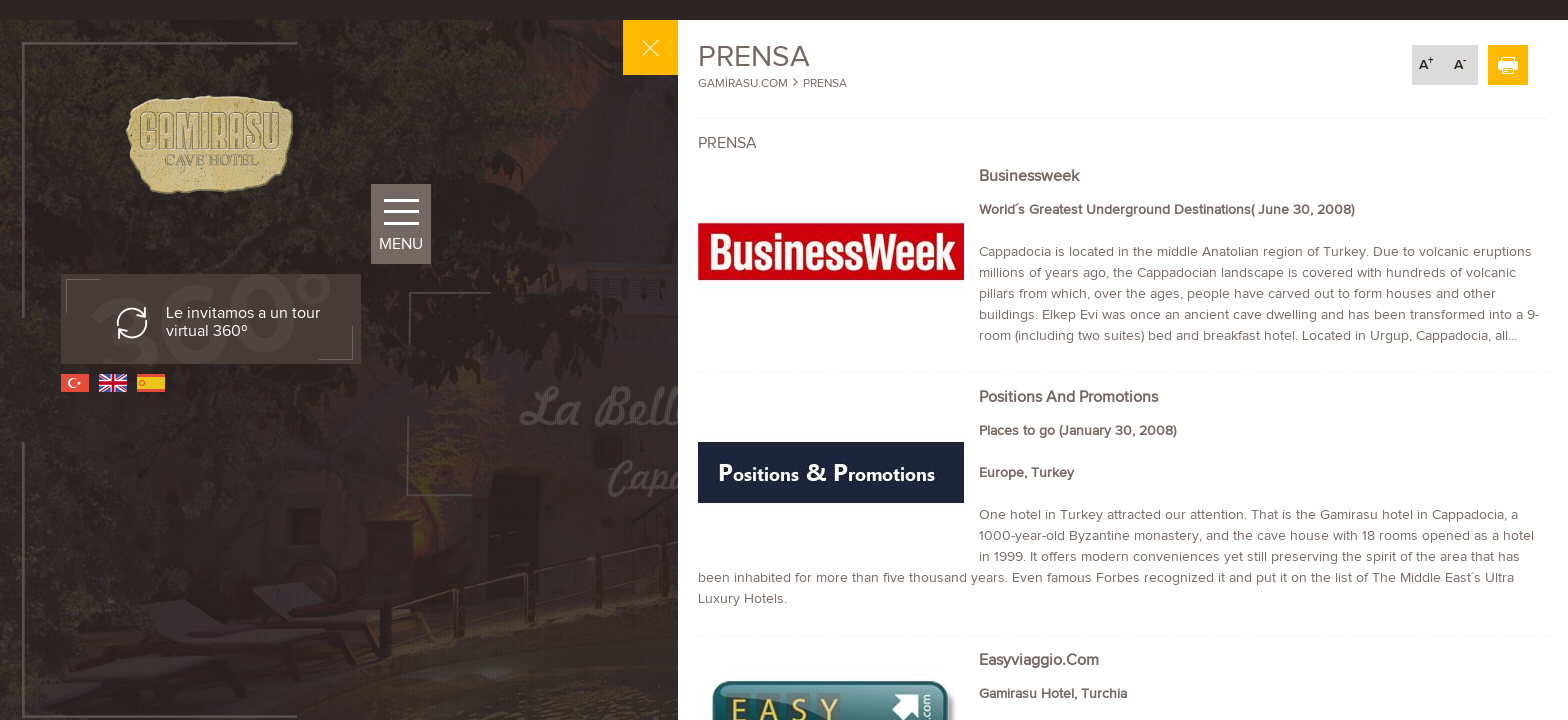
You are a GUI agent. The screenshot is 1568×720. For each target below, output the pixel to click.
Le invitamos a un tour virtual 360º (243, 322)
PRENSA (825, 83)
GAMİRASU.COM (743, 83)
